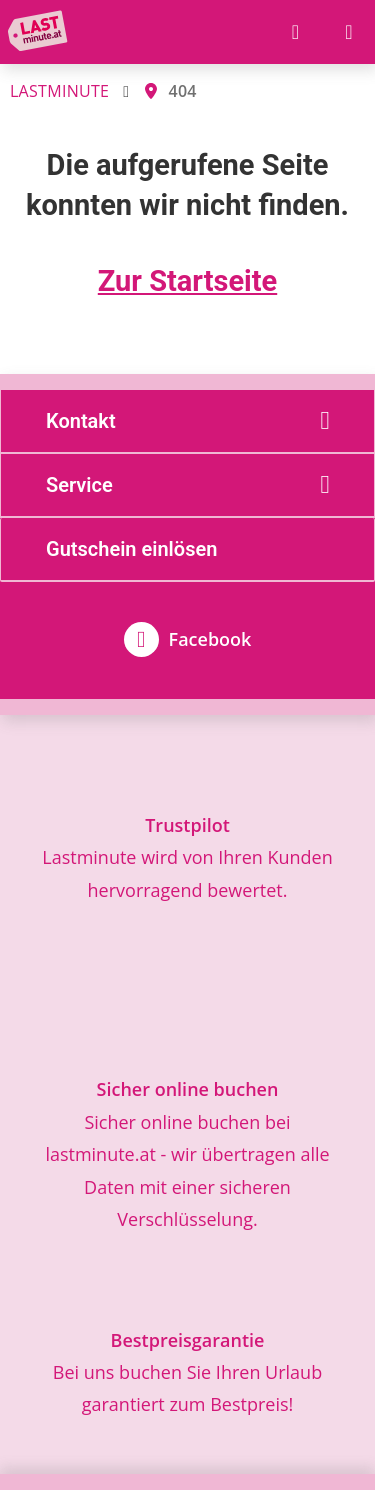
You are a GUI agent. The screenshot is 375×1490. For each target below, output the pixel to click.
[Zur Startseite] (41, 32)
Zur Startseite (187, 281)
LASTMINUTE (59, 91)
